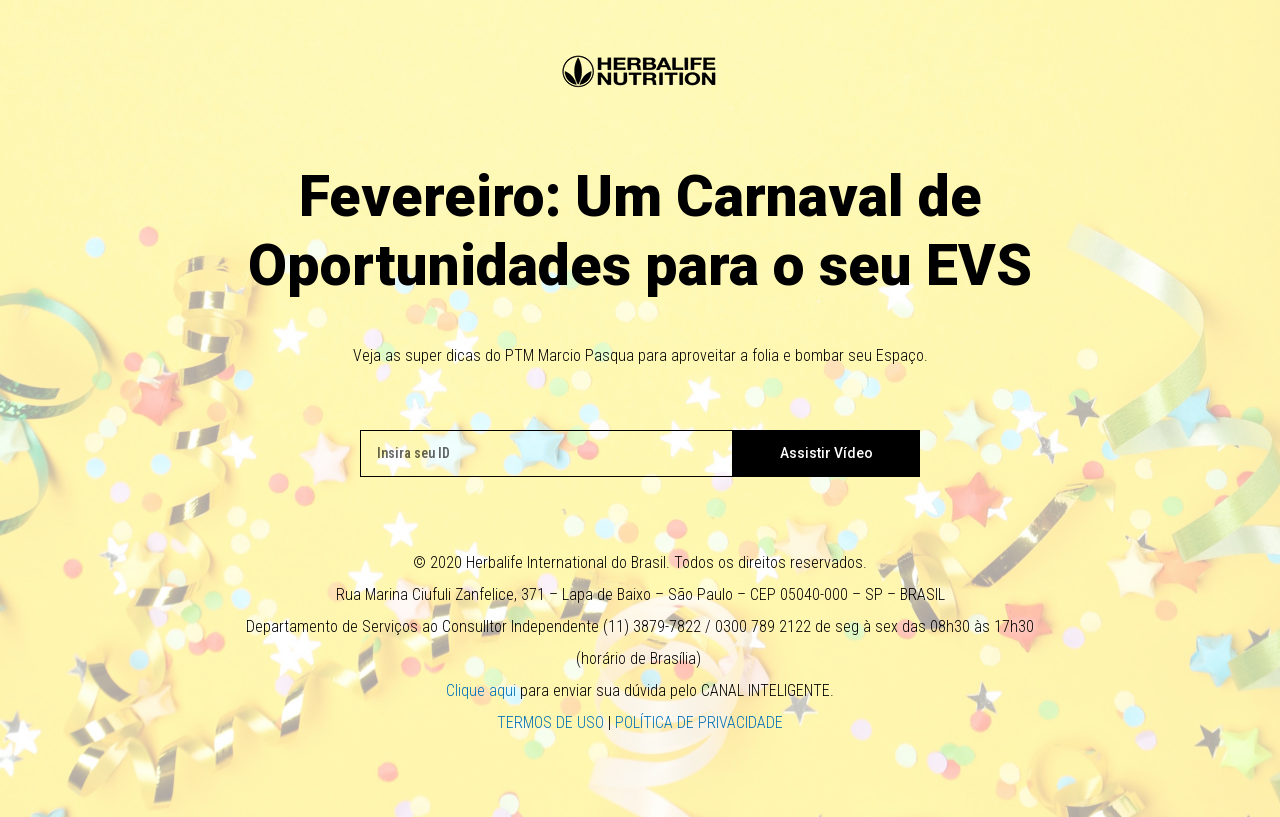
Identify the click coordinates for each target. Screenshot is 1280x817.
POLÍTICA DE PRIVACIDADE (699, 722)
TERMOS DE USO (550, 722)
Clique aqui (481, 690)
